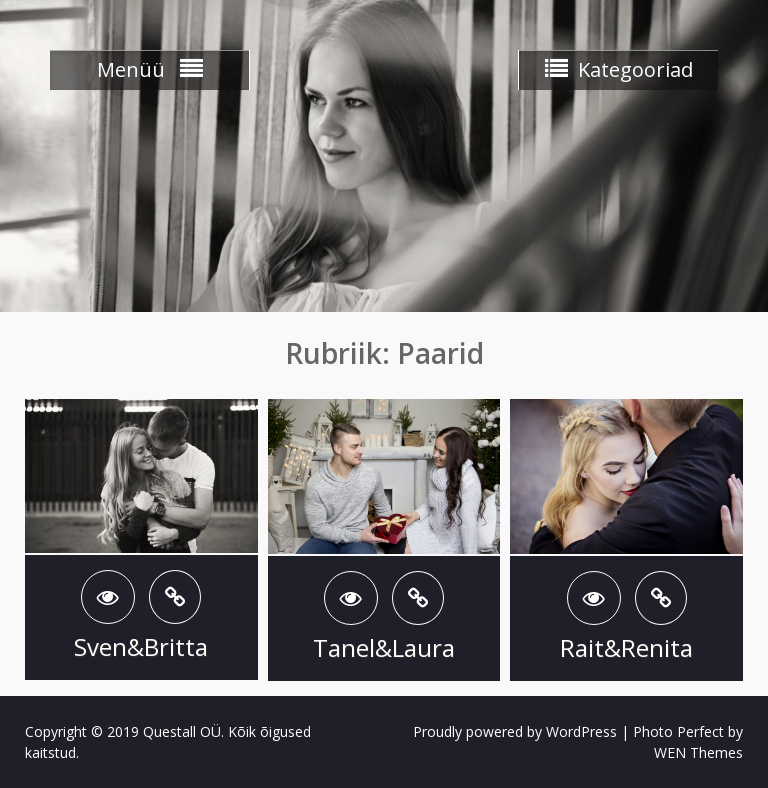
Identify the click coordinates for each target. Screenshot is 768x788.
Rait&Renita (626, 647)
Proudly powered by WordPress (515, 731)
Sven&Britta (141, 646)
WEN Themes (698, 752)
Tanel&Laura (384, 647)
